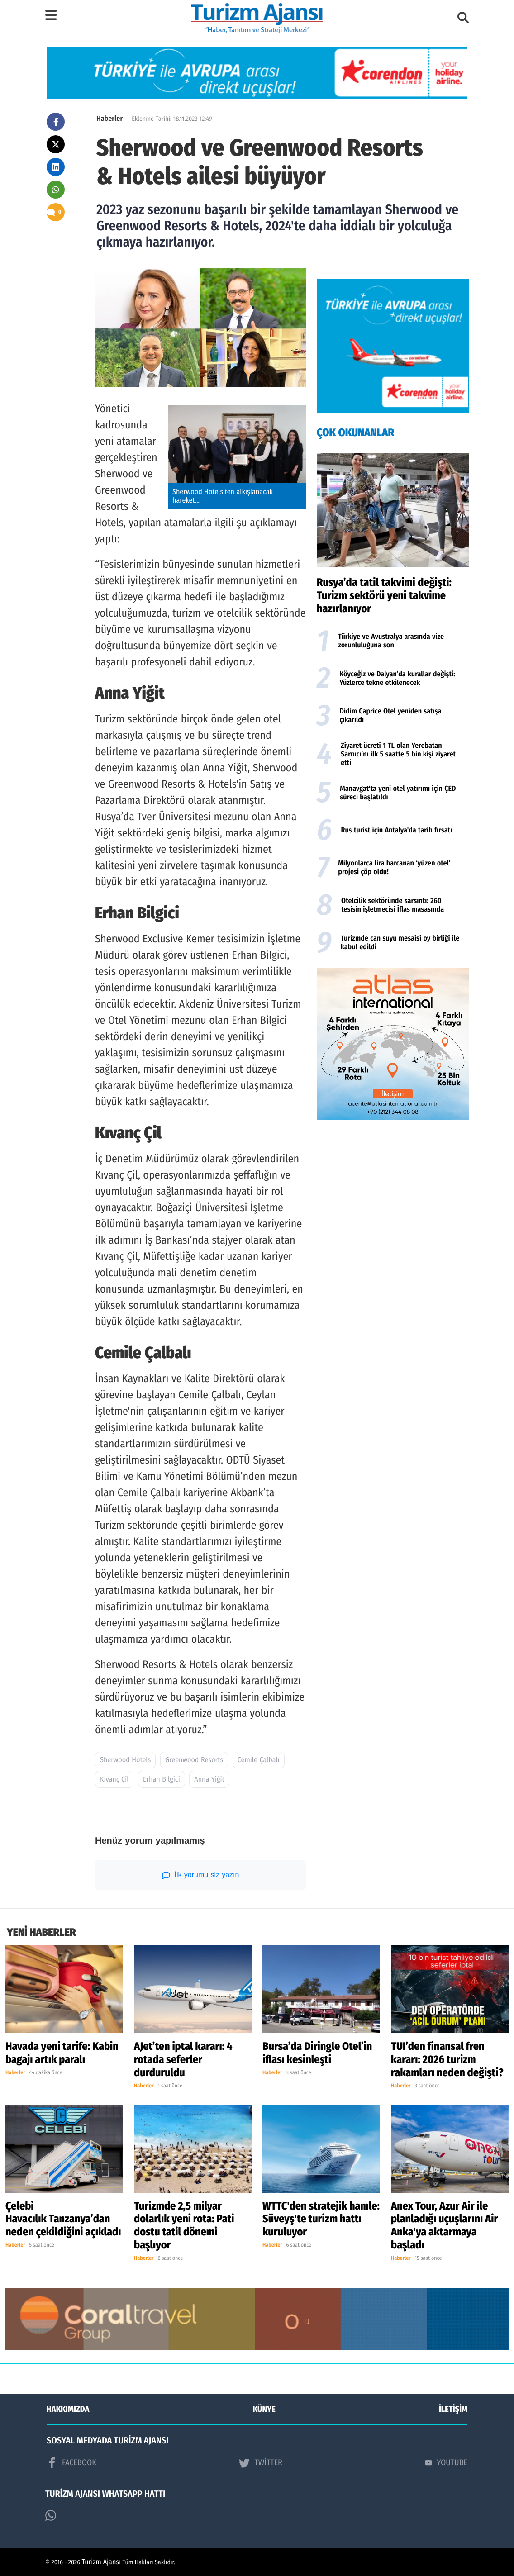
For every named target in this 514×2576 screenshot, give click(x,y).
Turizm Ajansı (101, 2562)
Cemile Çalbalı (259, 1760)
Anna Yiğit (209, 1779)
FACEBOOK (71, 2462)
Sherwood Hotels (125, 1760)
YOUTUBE (446, 2462)
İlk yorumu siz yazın (200, 1875)
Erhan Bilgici (161, 1779)
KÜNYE (264, 2409)
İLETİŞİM (453, 2409)
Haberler (109, 118)
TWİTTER (260, 2462)
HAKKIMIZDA (68, 2409)
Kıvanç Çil (114, 1779)
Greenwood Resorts (194, 1760)
